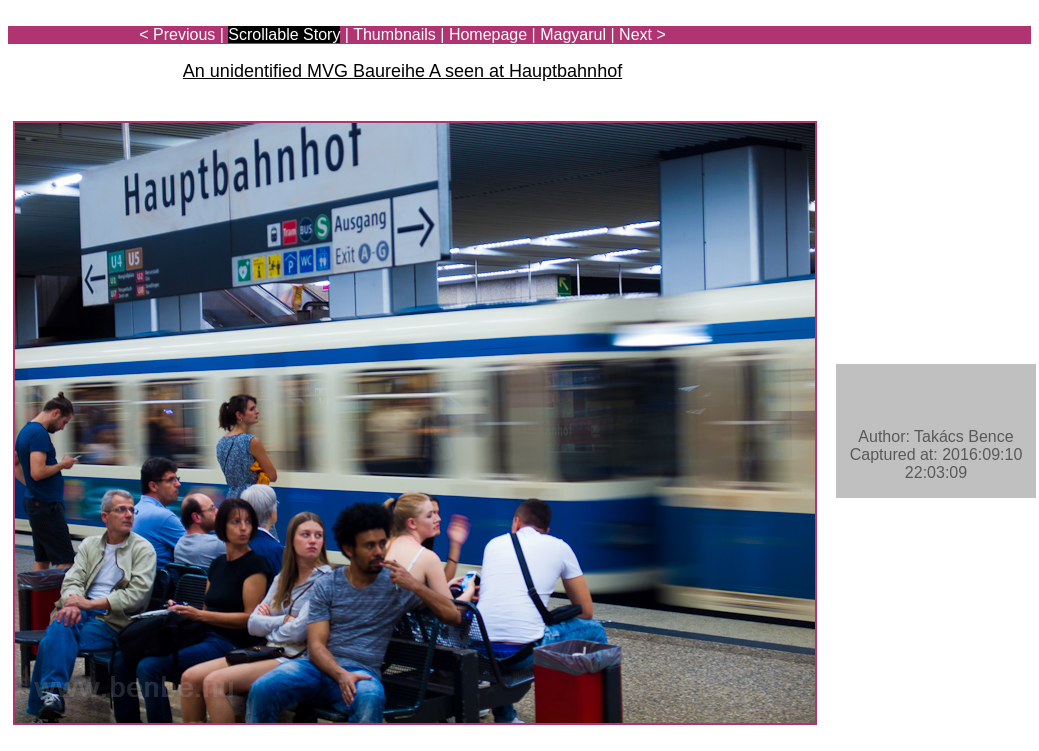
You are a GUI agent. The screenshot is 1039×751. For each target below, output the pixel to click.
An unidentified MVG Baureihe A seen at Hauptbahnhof (402, 71)
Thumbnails (394, 34)
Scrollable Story (284, 34)
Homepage (488, 34)
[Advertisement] (914, 72)
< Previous (177, 34)
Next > (642, 34)
